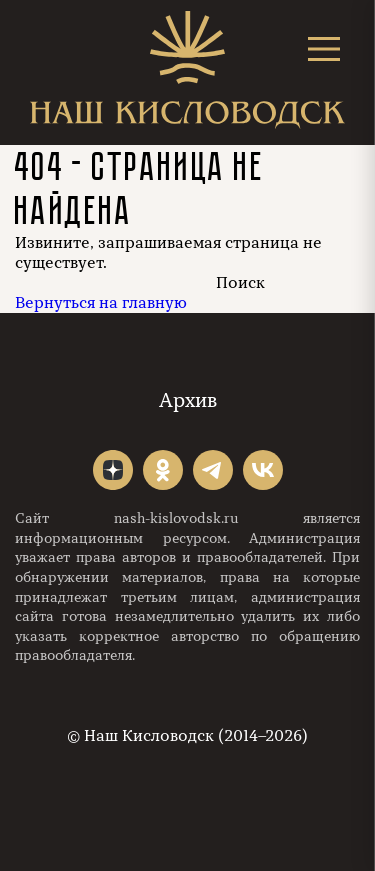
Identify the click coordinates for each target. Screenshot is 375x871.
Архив (188, 400)
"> (113, 470)
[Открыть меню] (324, 48)
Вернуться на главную (101, 303)
